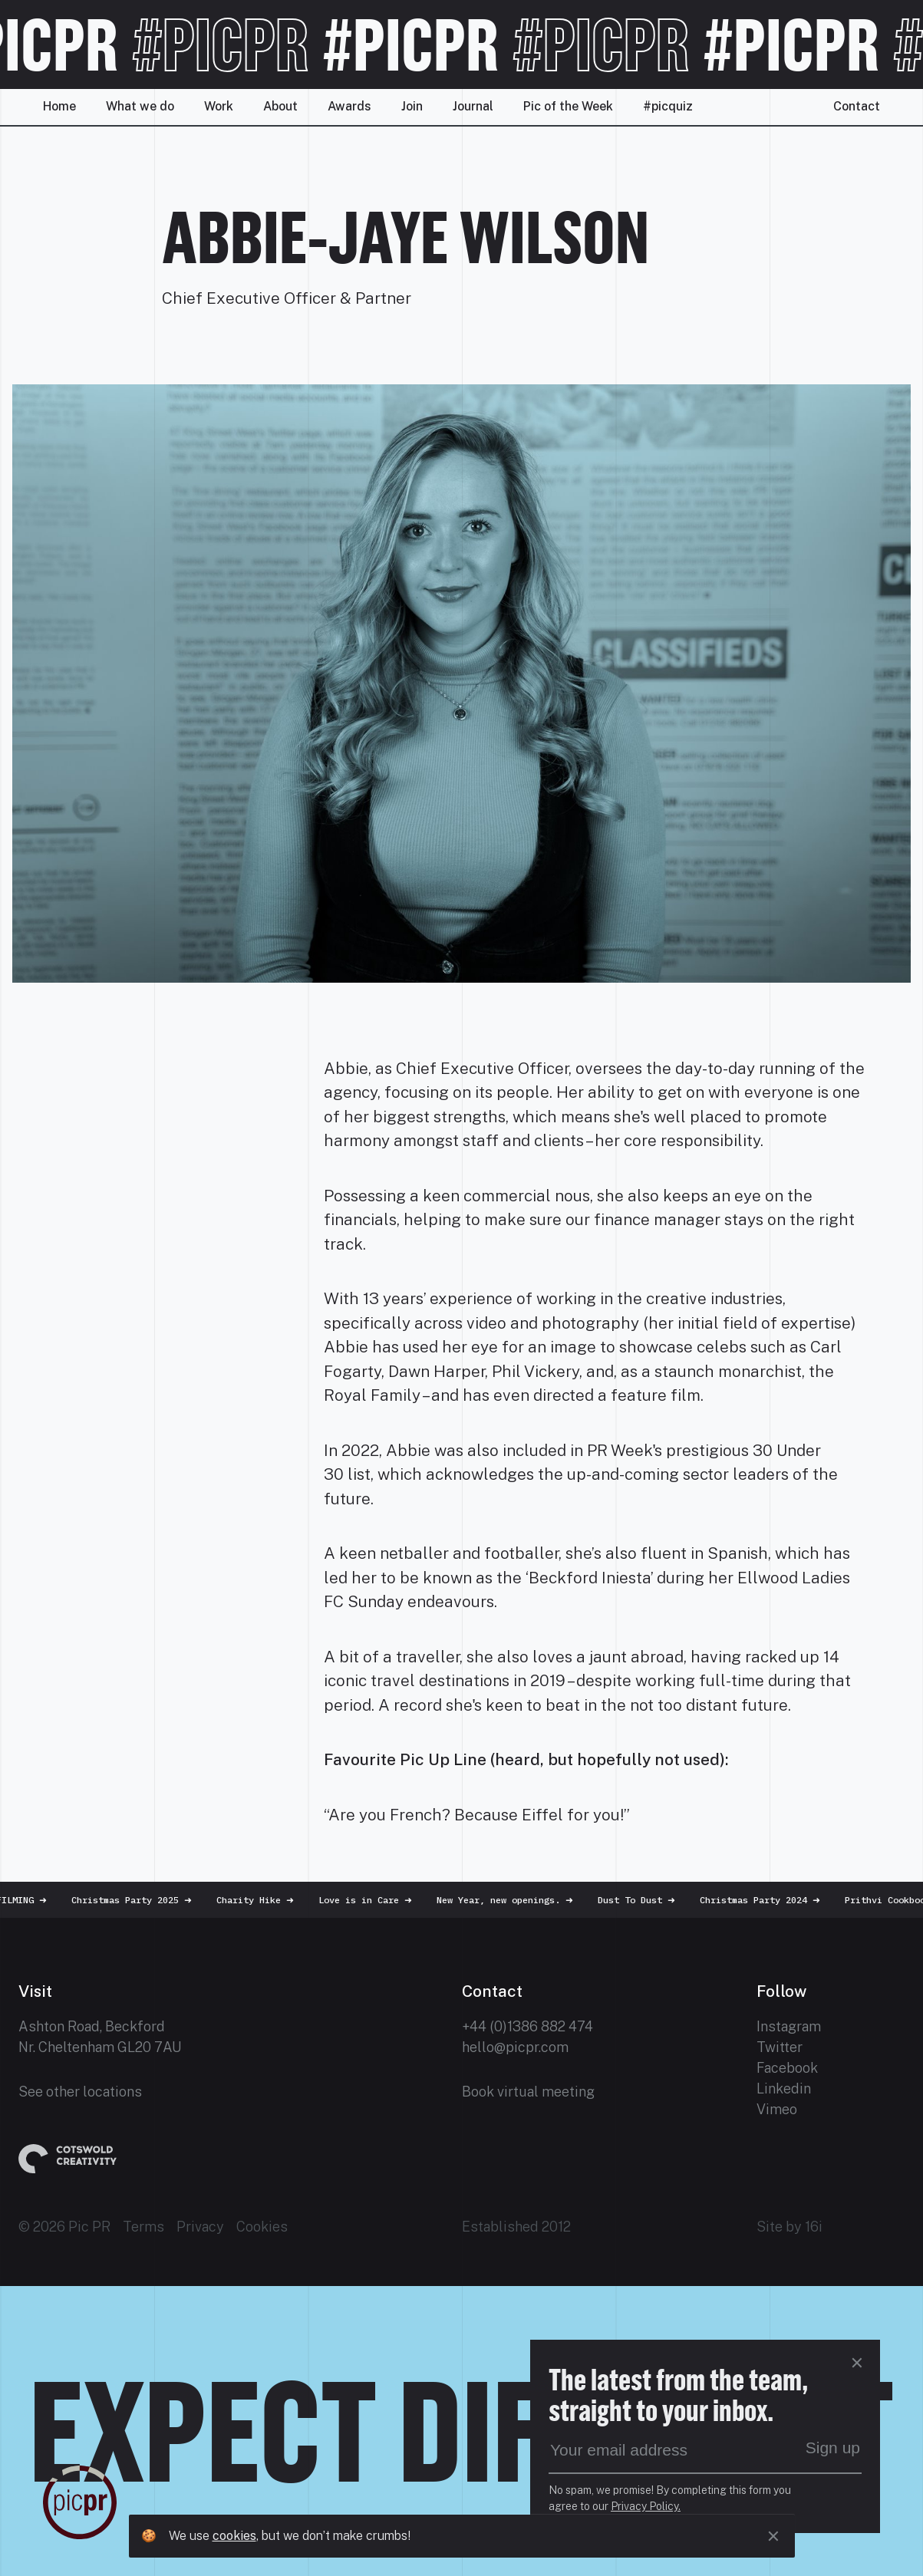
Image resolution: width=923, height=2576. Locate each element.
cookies (234, 2535)
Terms (143, 2227)
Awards (349, 106)
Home (59, 106)
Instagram (789, 2026)
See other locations (80, 2092)
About (280, 106)
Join (412, 106)
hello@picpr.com (515, 2047)
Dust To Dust (644, 1900)
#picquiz (668, 106)
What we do (140, 106)
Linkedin (784, 2088)
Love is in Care (373, 1900)
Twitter (780, 2047)
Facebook (787, 2068)
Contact (856, 106)
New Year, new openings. (512, 1900)
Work (218, 106)
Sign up (833, 2447)
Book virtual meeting (528, 2092)
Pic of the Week (568, 106)
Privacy (200, 2227)
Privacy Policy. (646, 2506)
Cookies (262, 2227)
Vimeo (777, 2109)
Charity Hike (263, 1900)
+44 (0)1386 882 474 (527, 2026)
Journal (473, 106)
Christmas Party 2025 (139, 1900)
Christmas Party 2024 (767, 1900)
